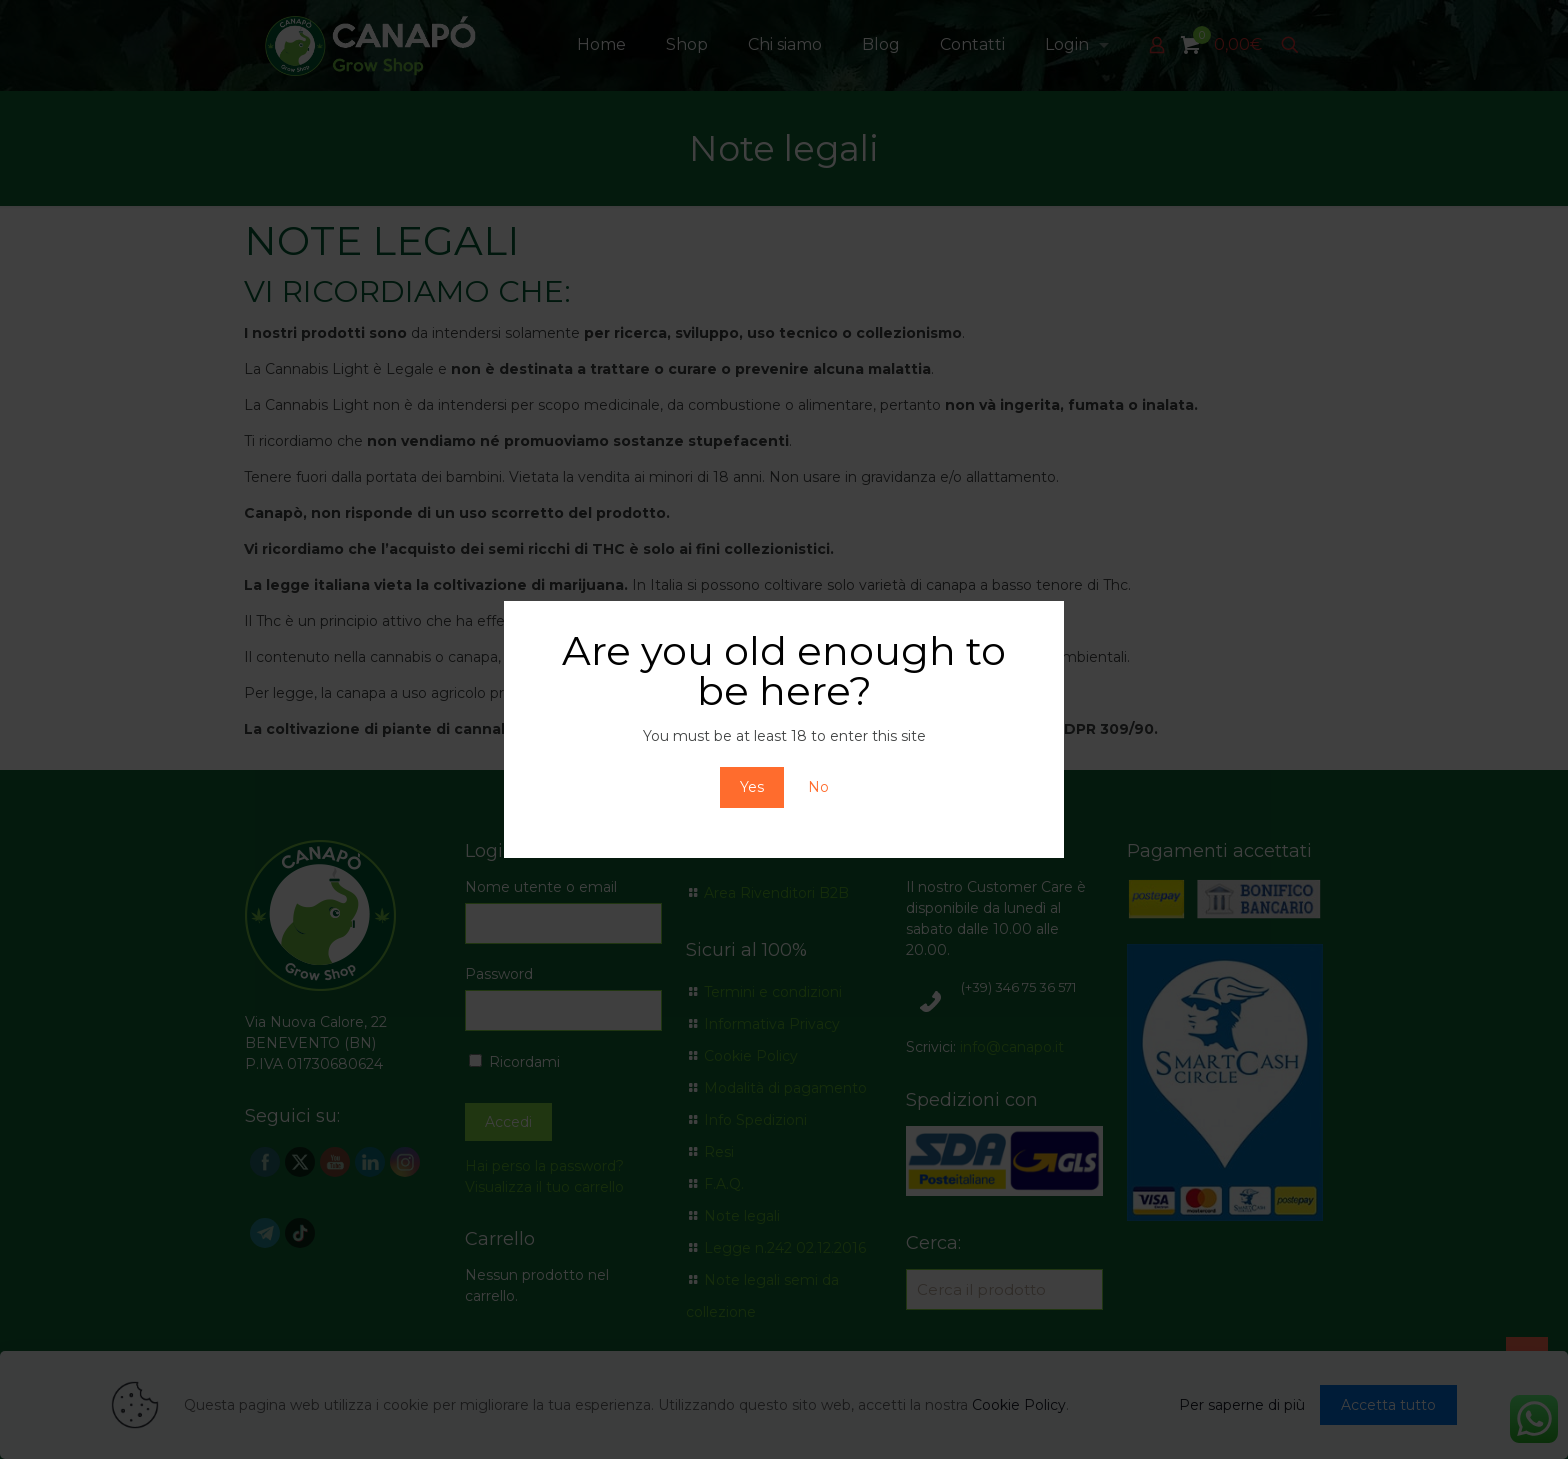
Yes (752, 787)
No (818, 787)
